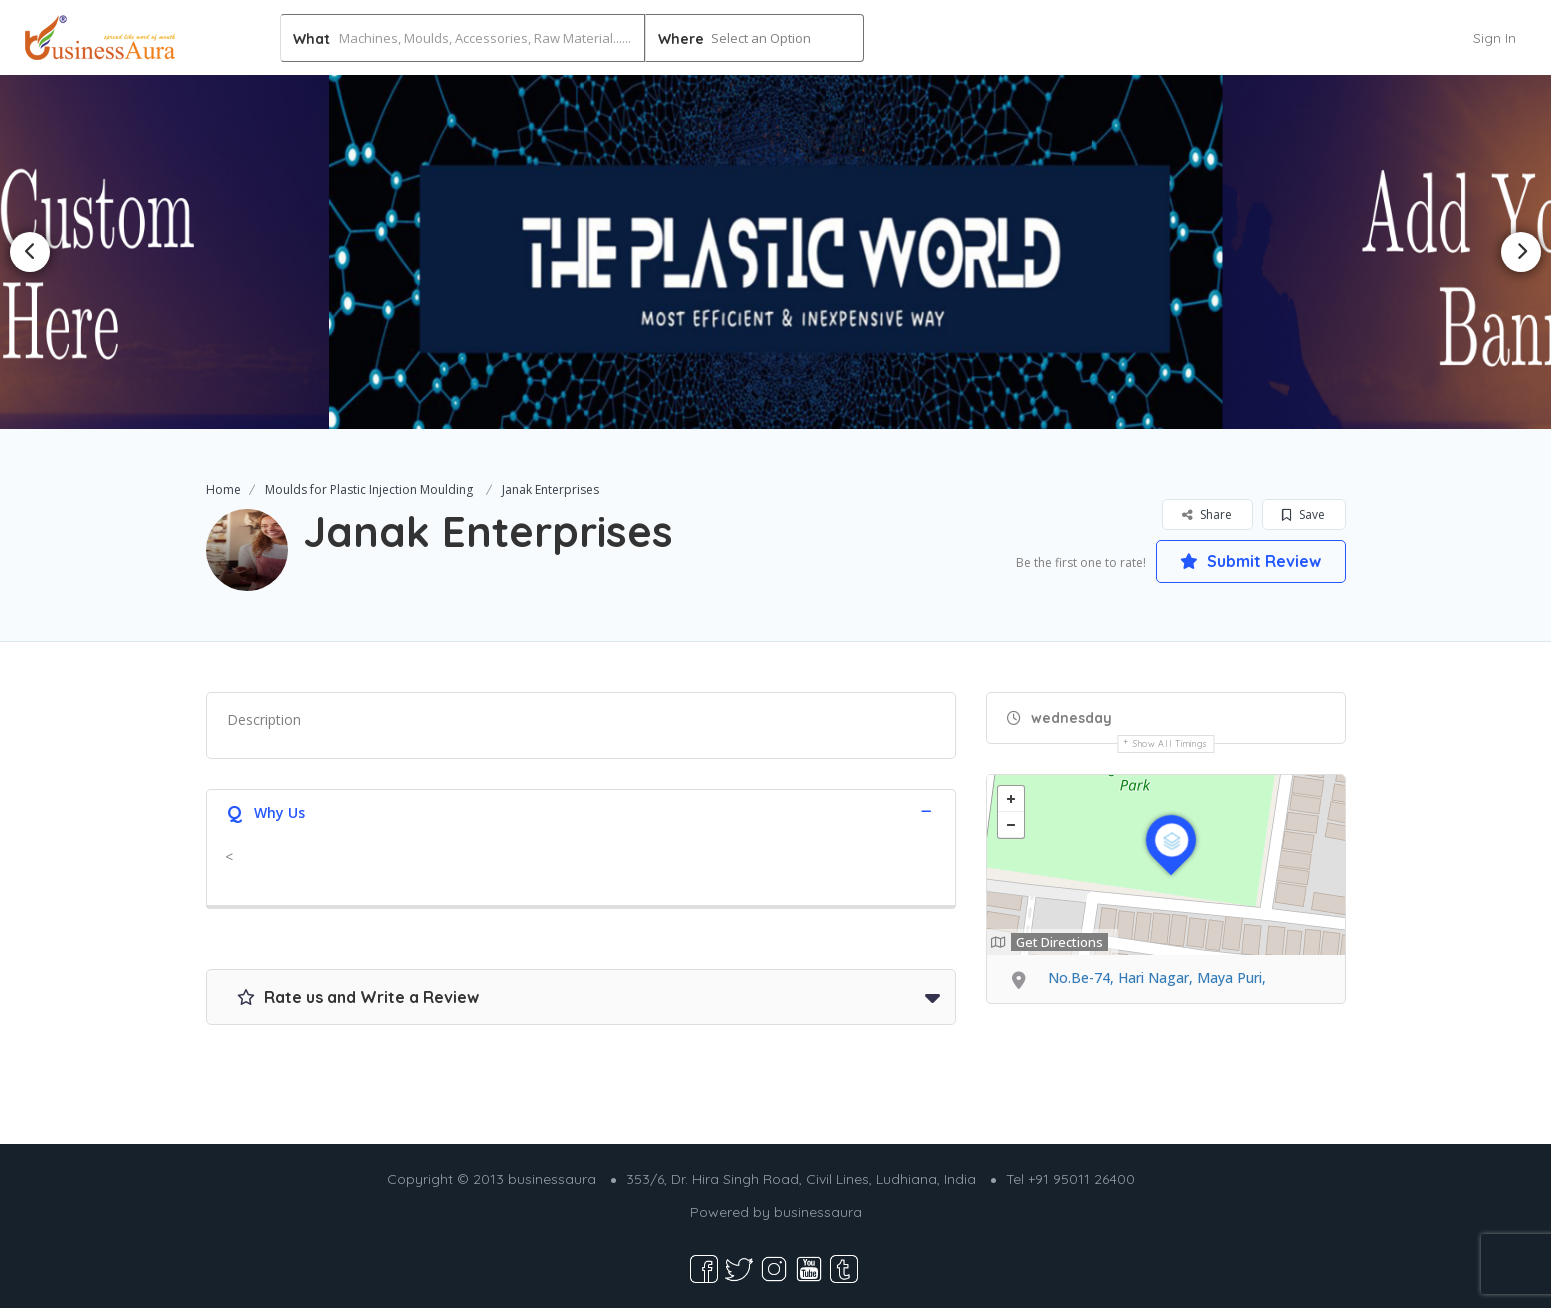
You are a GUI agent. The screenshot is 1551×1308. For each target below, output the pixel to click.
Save (1303, 514)
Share (1207, 514)
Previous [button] (30, 252)
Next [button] (1521, 252)
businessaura (818, 1212)
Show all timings (1170, 743)
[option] (775, 251)
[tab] (581, 810)
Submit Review (1250, 561)
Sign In (1494, 38)
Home (223, 489)
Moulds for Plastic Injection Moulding (369, 489)
